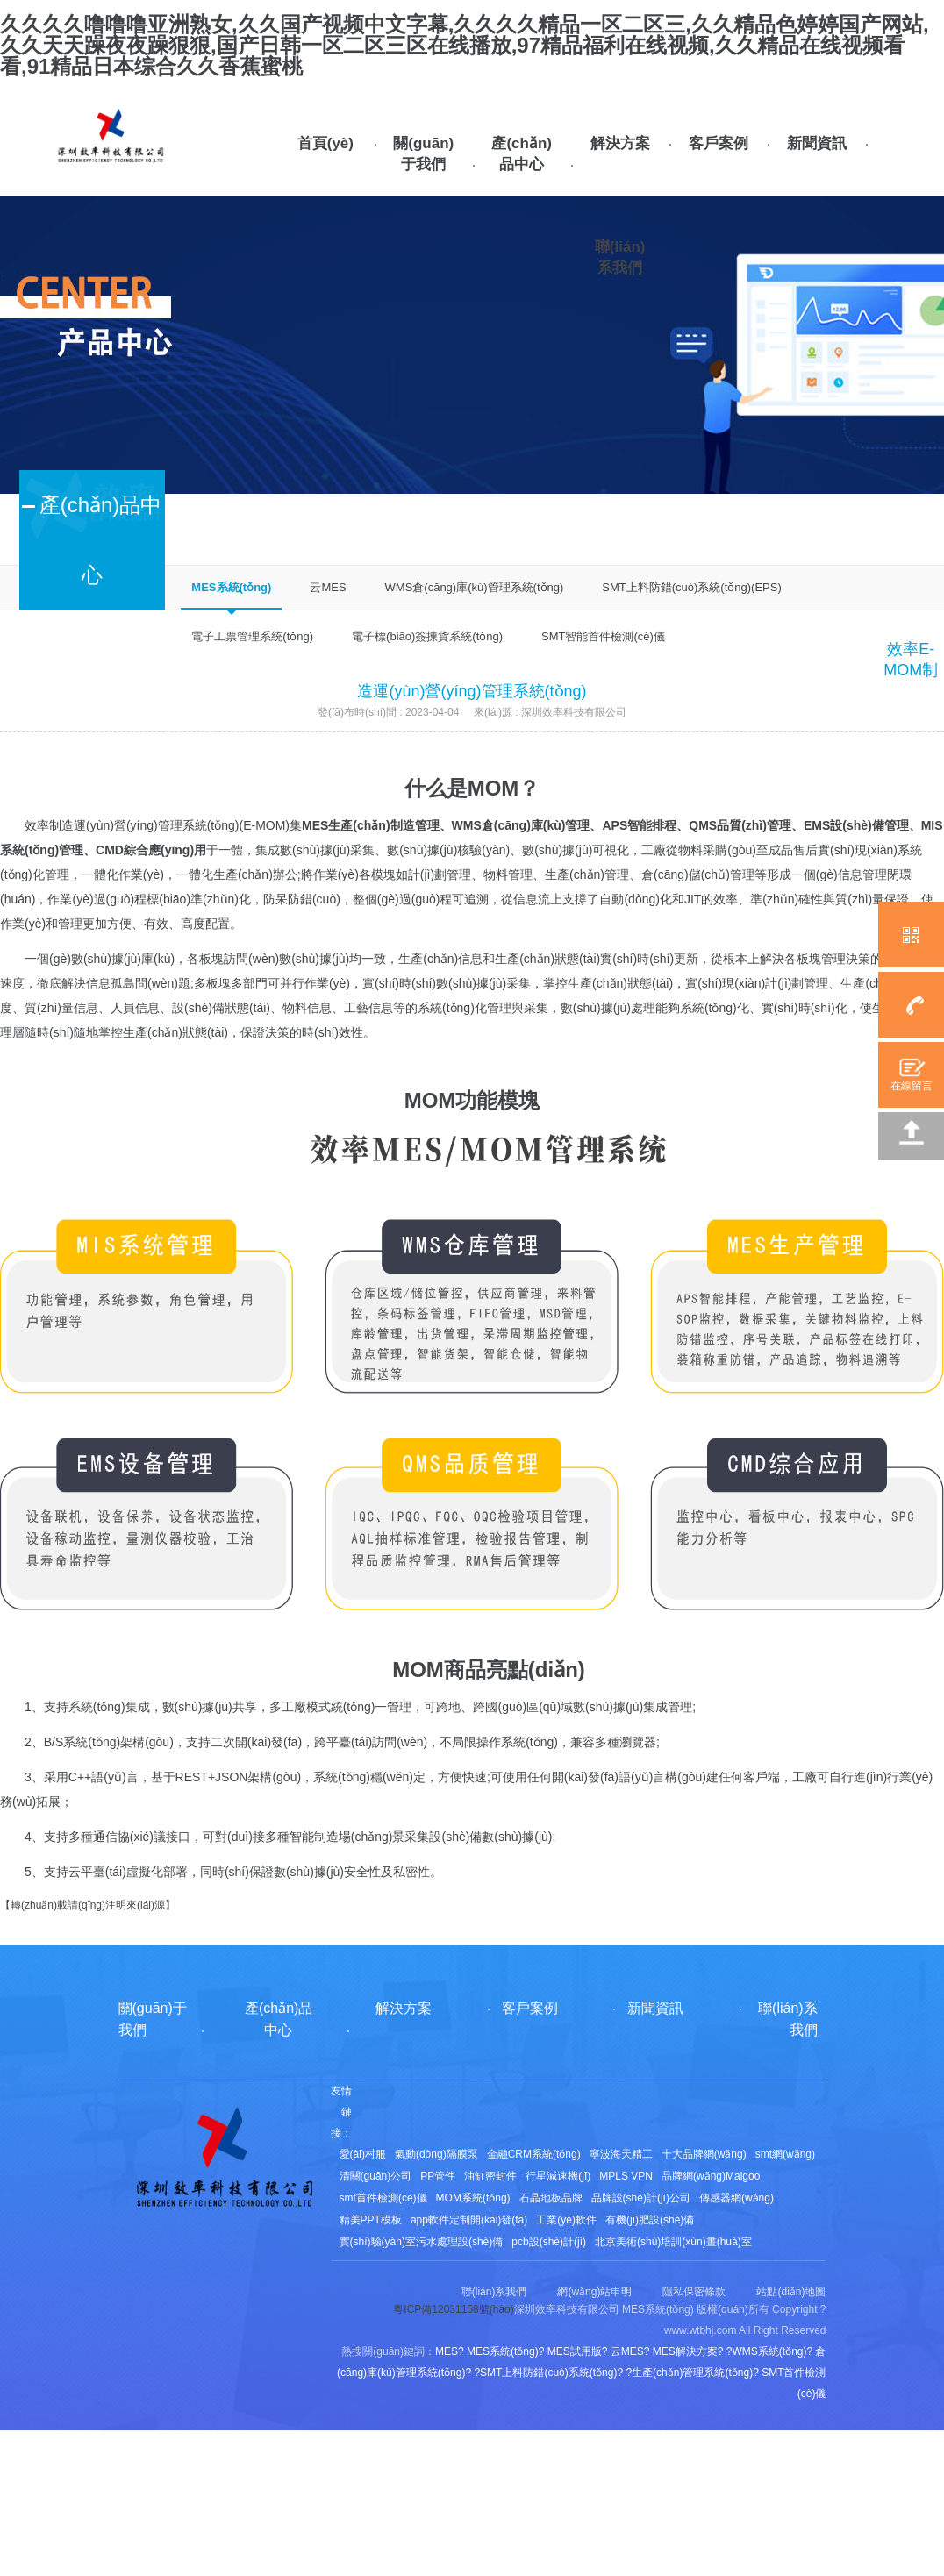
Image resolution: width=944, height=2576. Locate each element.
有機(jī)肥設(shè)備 (649, 2220)
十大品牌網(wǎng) (704, 2154)
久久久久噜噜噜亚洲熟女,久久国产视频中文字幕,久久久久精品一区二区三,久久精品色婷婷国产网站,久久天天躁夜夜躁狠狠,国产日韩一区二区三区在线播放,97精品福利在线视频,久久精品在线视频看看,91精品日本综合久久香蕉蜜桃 (464, 45)
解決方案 (620, 143)
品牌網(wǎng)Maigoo (711, 2176)
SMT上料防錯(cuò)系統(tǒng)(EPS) (691, 587)
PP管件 (437, 2176)
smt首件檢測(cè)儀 (383, 2198)
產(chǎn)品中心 (521, 154)
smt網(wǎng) (785, 2154)
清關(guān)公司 (376, 2176)
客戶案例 (718, 143)
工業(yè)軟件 (566, 2220)
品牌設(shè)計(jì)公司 (640, 2198)
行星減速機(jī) (558, 2176)
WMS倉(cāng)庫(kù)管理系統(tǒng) (474, 587)
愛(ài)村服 (363, 2154)
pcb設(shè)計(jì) (548, 2242)
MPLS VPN (626, 2176)
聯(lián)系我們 (620, 257)
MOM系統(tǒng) (473, 2198)
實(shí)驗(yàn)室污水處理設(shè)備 (422, 2242)
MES (315, 825)
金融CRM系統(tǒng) (534, 2154)
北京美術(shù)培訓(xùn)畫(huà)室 (673, 2242)
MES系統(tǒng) (231, 587)
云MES (328, 587)
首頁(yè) (325, 143)
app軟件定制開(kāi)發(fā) (469, 2220)
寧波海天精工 (621, 2154)
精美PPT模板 (371, 2220)
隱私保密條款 (694, 2292)
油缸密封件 (490, 2176)
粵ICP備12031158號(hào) (453, 2309)
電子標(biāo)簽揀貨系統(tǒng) (427, 636)
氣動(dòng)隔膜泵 (436, 2154)
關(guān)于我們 (423, 154)
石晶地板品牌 (551, 2198)
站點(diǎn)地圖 (791, 2292)
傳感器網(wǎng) (736, 2198)
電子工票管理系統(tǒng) (252, 636)
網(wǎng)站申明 (594, 2292)
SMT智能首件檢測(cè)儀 (603, 636)
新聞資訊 (817, 143)
